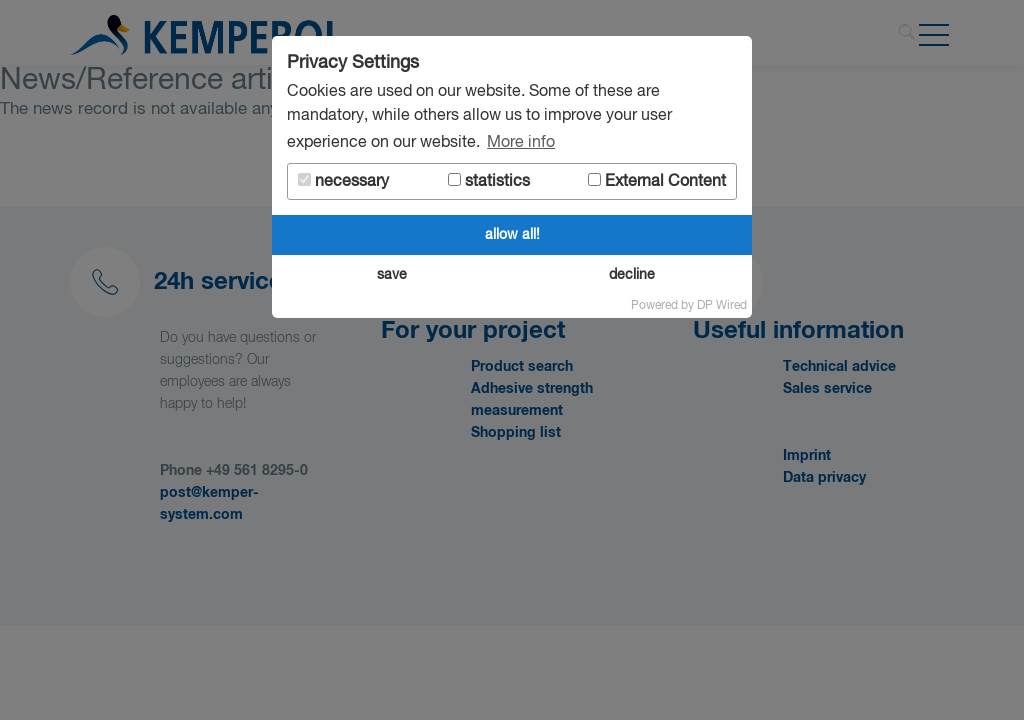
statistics (489, 181)
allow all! (512, 235)
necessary (343, 181)
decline (632, 275)
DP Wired (722, 306)
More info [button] (521, 143)
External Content (657, 181)
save (392, 275)
